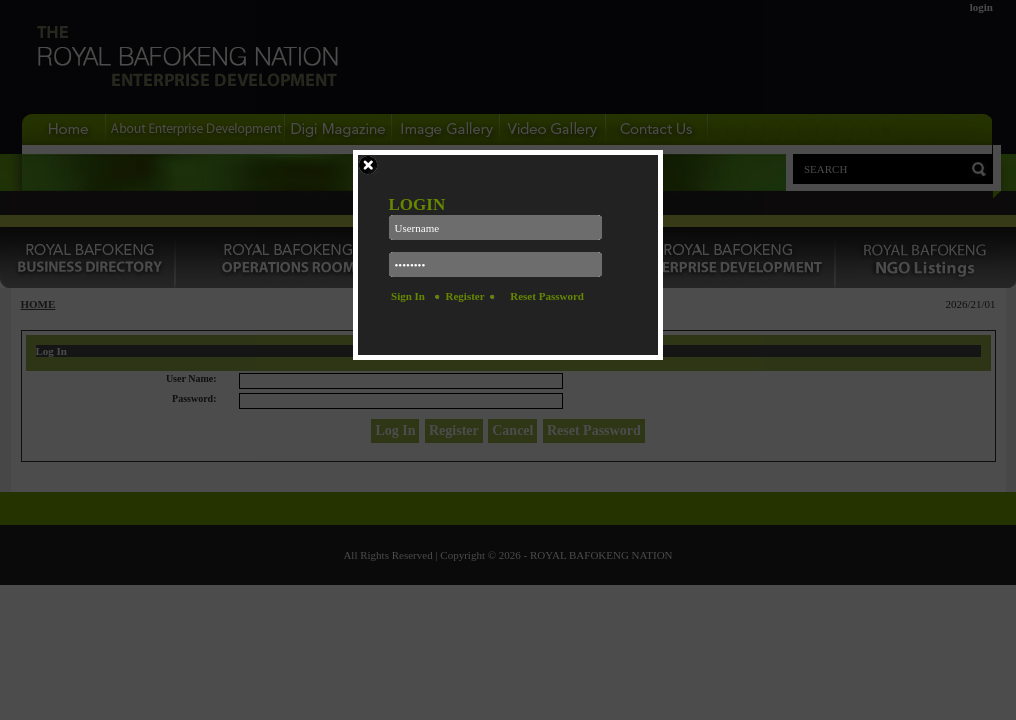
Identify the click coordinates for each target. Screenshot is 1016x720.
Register (465, 296)
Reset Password (547, 296)
